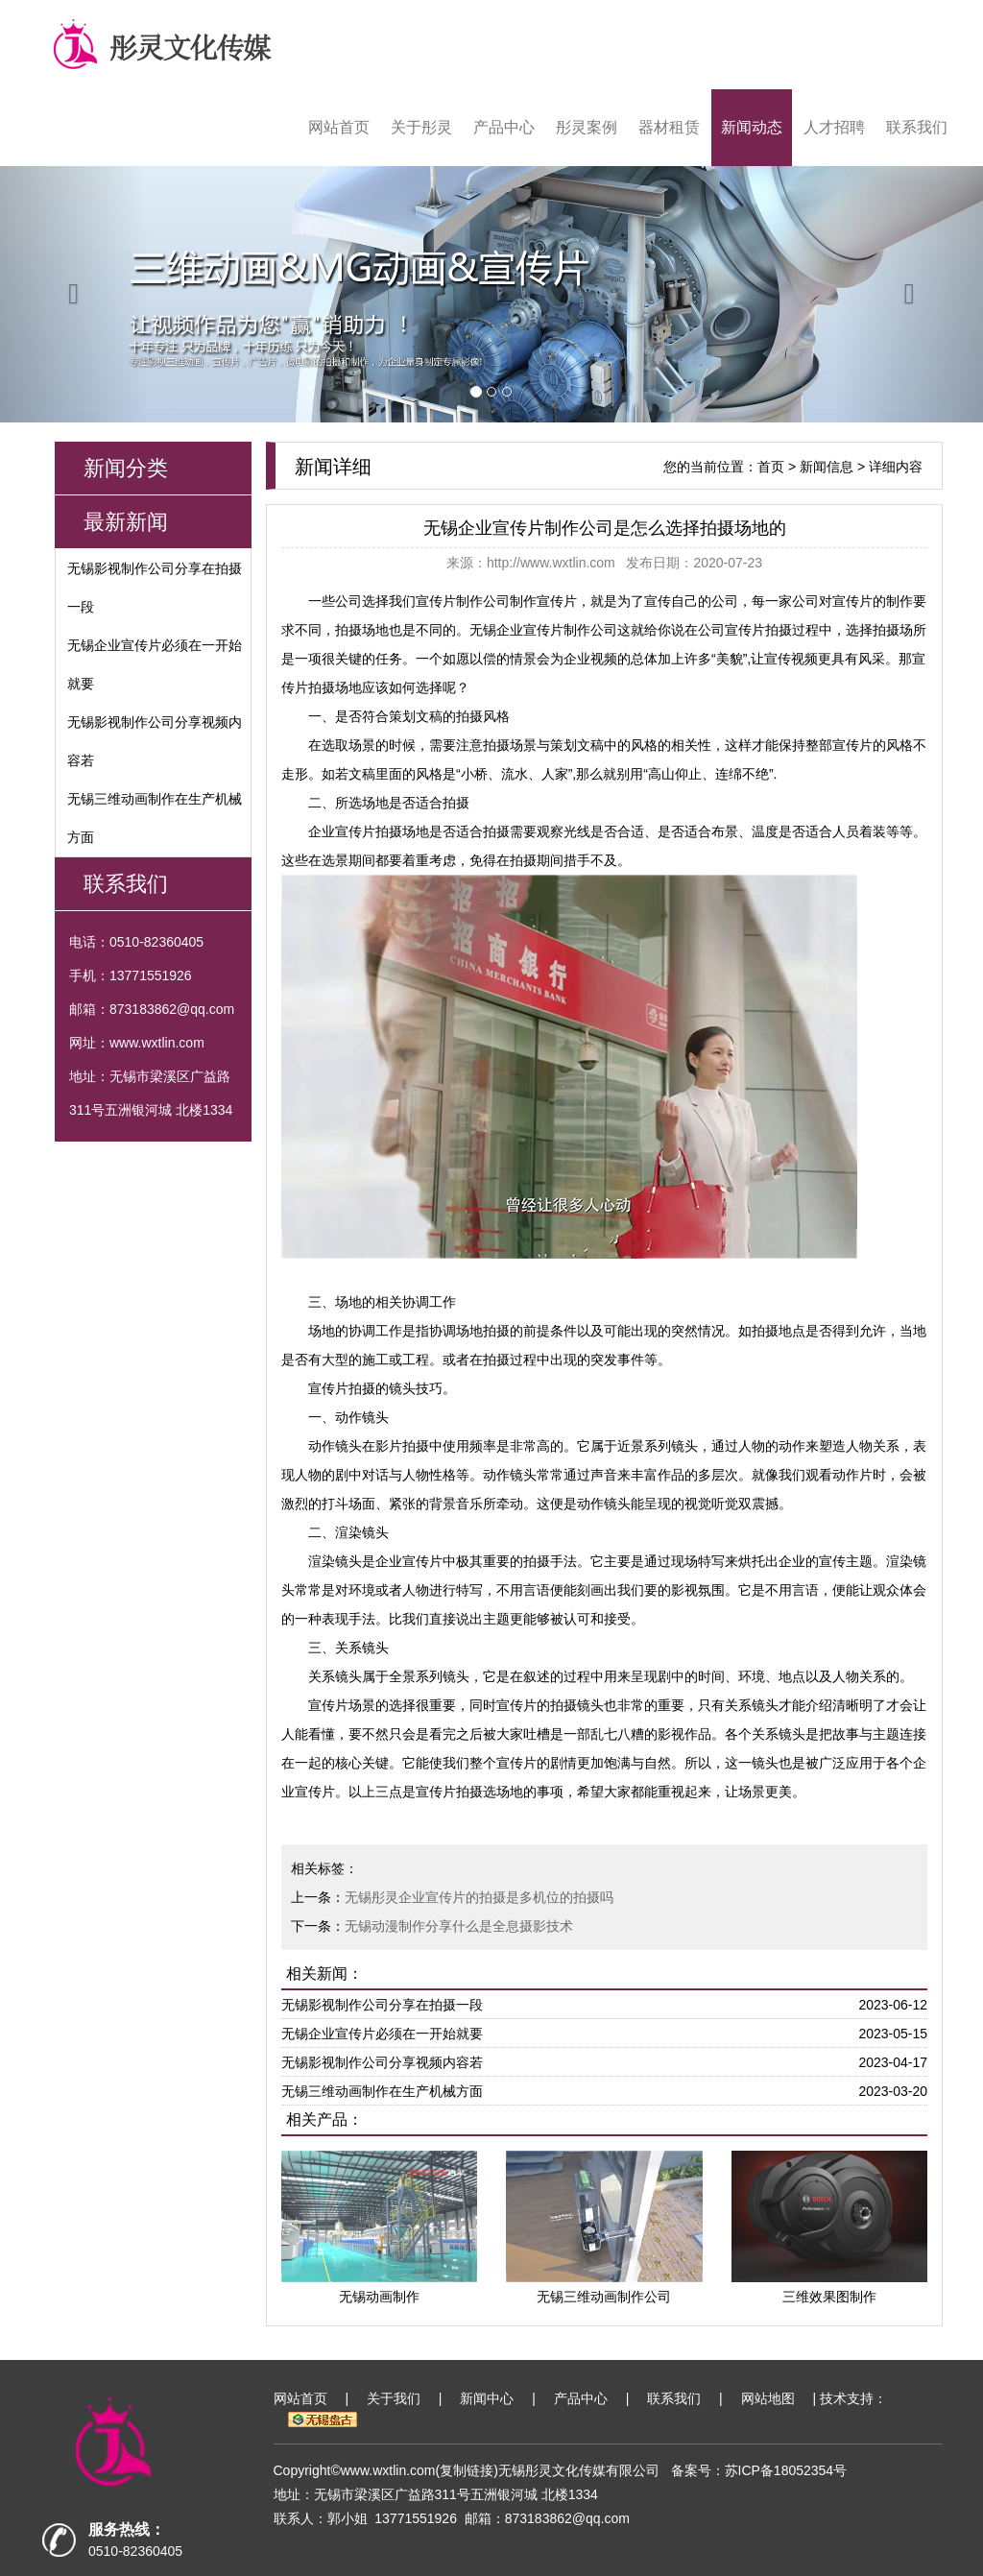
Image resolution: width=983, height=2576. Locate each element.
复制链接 (466, 2470)
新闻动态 (751, 127)
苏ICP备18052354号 (786, 2470)
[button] (74, 294)
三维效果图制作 (829, 2296)
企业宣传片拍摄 (355, 831)
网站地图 (768, 2398)
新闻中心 (487, 2398)
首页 (770, 466)
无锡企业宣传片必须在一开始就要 (382, 2033)
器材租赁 (669, 127)
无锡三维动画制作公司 (604, 2296)
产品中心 (504, 127)
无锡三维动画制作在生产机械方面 (382, 2091)
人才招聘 (834, 127)
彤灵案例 (586, 127)
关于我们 (393, 2398)
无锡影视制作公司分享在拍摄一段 (382, 2004)
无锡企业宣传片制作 (529, 630)
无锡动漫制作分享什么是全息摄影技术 (459, 1926)
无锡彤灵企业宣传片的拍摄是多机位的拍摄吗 (479, 1897)
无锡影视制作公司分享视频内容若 (382, 2062)
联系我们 (916, 127)
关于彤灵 (421, 127)
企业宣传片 (409, 1561)
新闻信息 (826, 466)
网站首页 (339, 127)
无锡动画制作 (379, 2296)
